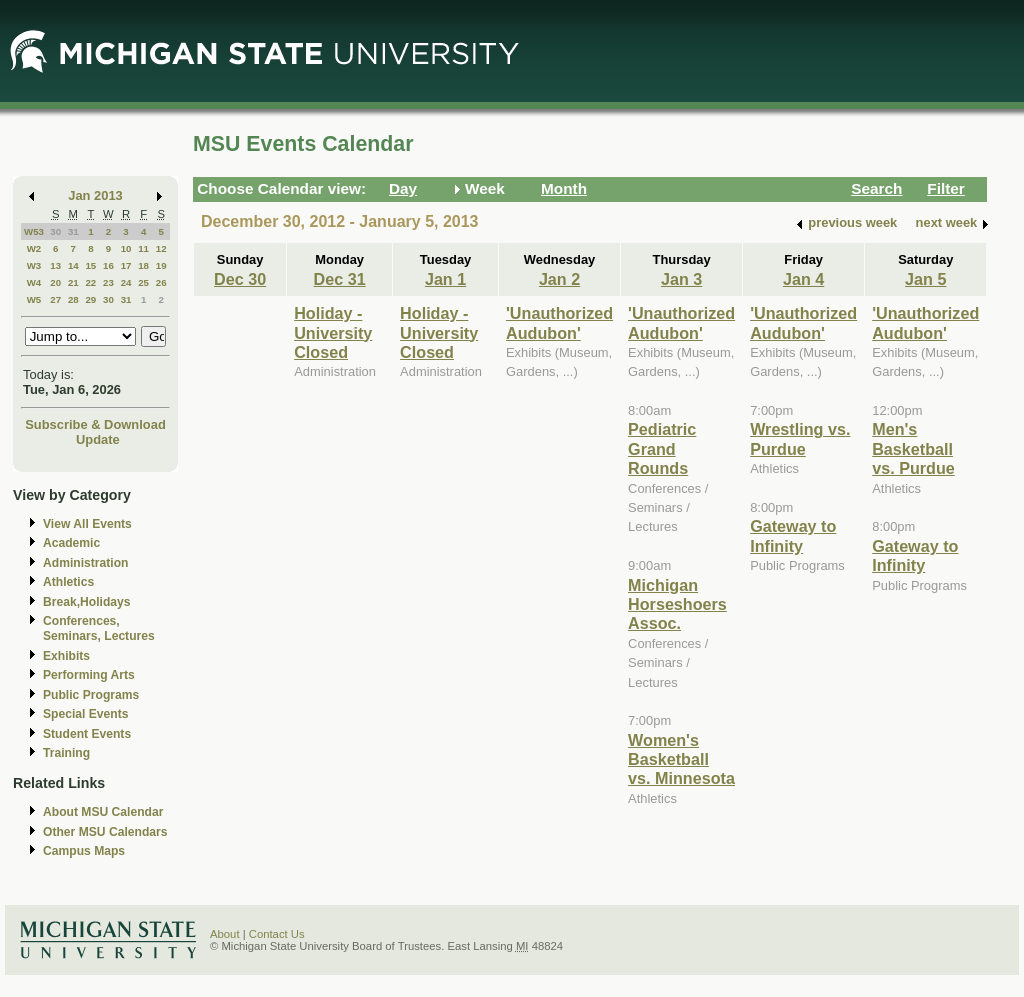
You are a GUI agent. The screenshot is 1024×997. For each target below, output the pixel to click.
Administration (85, 563)
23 (108, 282)
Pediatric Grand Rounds (662, 448)
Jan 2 (559, 279)
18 (143, 265)
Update (98, 439)
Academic (71, 543)
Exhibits (66, 656)
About (225, 934)
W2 (34, 248)
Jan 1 (445, 279)
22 (90, 282)
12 (161, 248)
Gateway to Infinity (793, 535)
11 (143, 248)
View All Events (87, 524)
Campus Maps (84, 851)
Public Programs (91, 695)
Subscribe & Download (95, 424)
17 (126, 265)
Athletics (68, 582)
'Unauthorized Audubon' (559, 322)
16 (108, 265)
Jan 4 (803, 279)
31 (73, 231)
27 (55, 299)
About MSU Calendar (103, 812)
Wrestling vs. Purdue (800, 438)
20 (55, 282)
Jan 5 (925, 279)
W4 (34, 282)
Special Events (85, 714)
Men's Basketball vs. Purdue (913, 448)
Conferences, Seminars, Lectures (99, 628)
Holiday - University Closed (333, 332)
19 (161, 265)
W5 (34, 299)
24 (126, 282)
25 (143, 282)
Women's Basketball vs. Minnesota (681, 759)
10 (126, 248)
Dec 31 (340, 279)
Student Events (87, 734)
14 (73, 265)
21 (73, 282)
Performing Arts (89, 675)
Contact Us (277, 934)
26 (161, 282)
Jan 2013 (95, 195)
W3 (34, 265)
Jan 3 (681, 279)
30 (55, 231)
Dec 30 (240, 279)
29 (90, 299)
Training (66, 753)
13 (55, 265)
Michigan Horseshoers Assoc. (677, 604)
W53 (34, 231)
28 (73, 299)
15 (90, 265)
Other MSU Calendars (105, 832)
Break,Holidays (87, 602)
